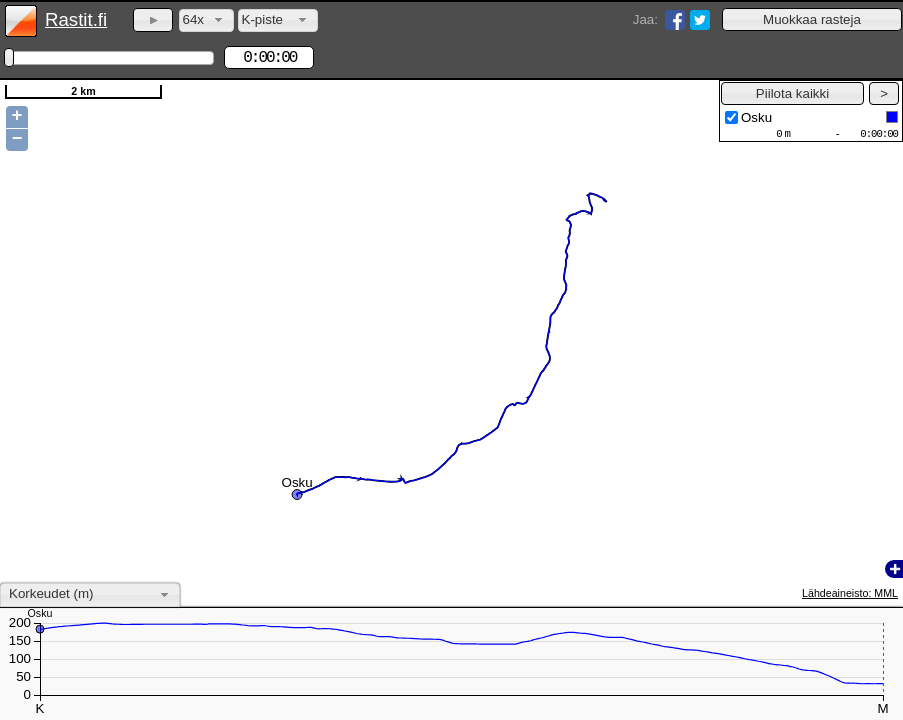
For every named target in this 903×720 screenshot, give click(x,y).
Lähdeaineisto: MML (850, 593)
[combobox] (206, 20)
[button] (812, 19)
